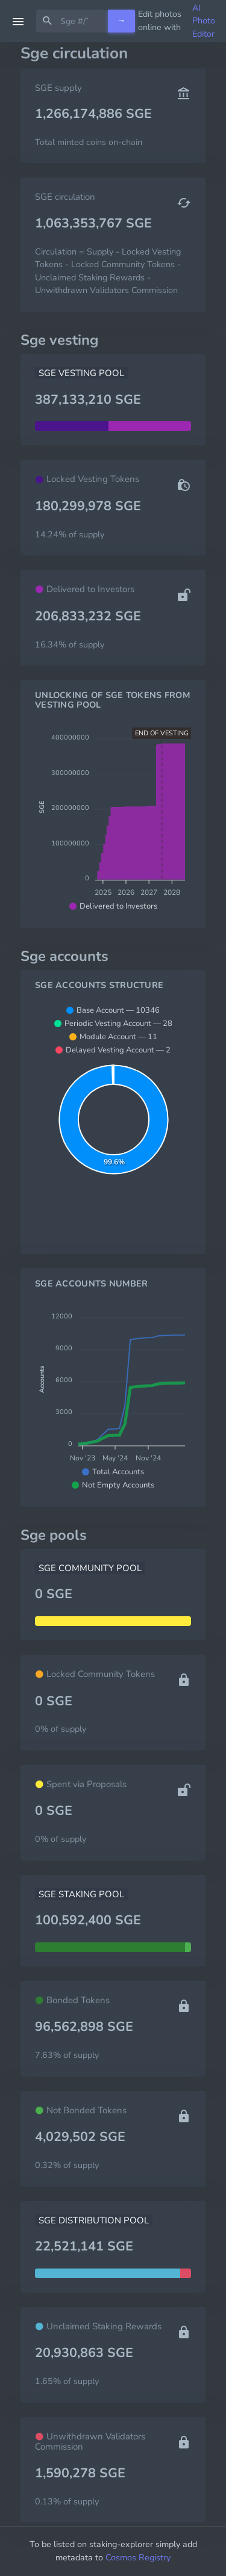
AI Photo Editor (203, 21)
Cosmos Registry (138, 2557)
